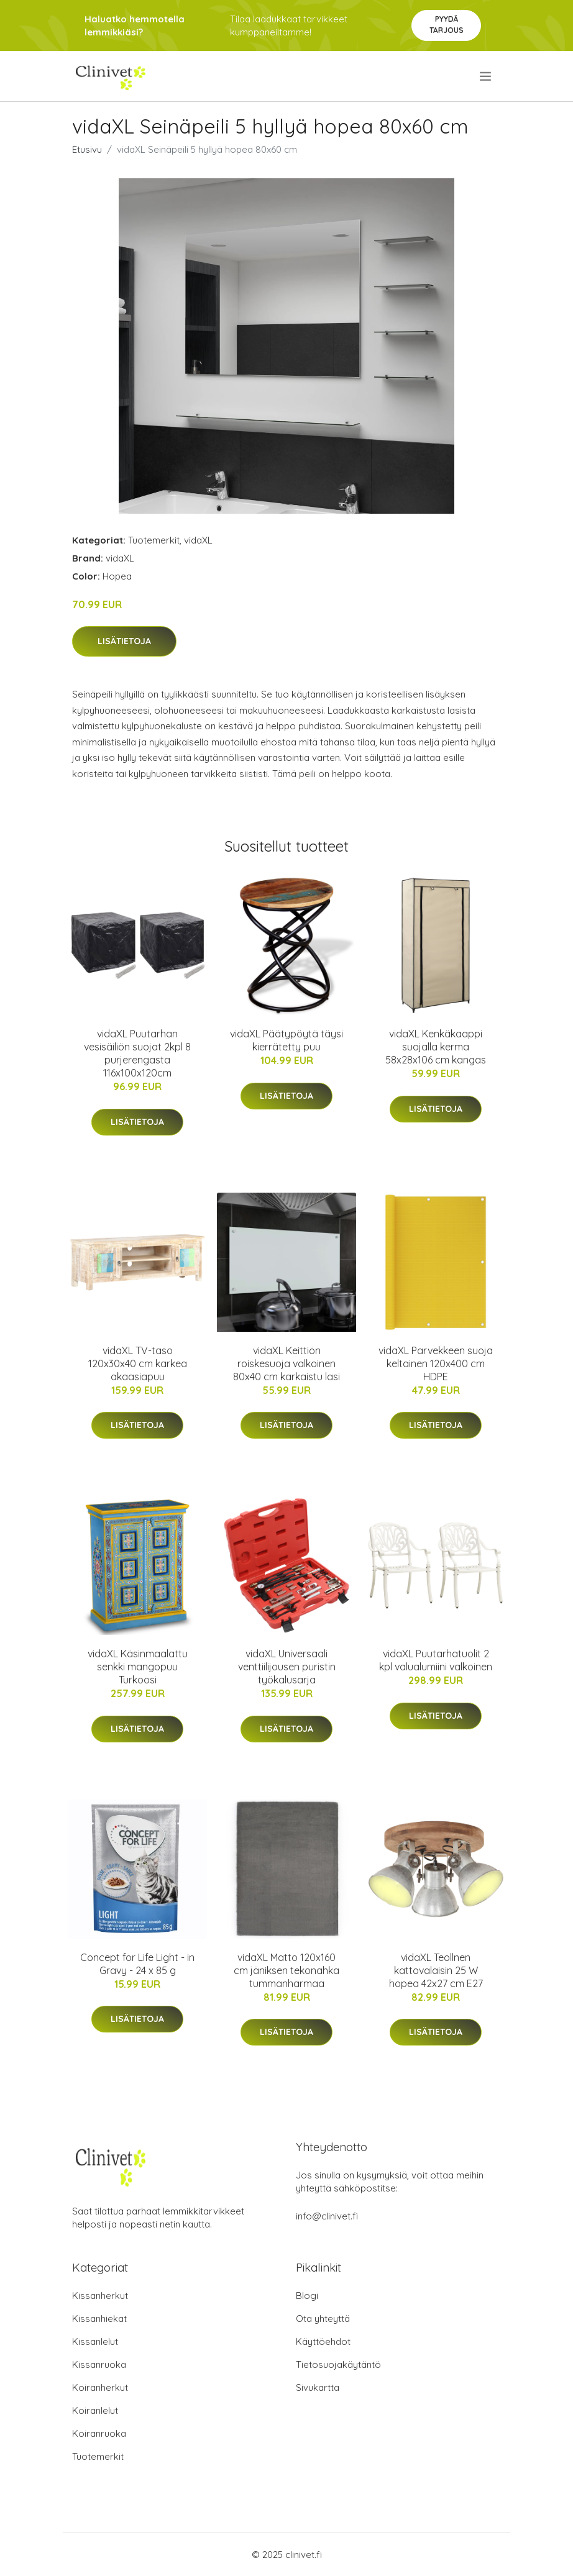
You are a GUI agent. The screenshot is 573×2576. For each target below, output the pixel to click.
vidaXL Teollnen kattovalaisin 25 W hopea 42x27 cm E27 (436, 1970)
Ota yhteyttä (323, 2318)
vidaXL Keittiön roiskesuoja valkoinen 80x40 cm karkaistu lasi (286, 1363)
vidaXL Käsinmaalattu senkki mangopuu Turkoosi (138, 1666)
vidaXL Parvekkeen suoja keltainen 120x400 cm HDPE (435, 1363)
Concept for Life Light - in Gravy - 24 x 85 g (137, 1964)
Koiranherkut (100, 2387)
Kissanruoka (99, 2364)
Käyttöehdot (323, 2341)
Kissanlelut (95, 2341)
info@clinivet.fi (327, 2216)
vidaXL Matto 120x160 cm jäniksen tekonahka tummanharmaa (286, 1970)
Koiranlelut (95, 2410)
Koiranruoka (99, 2433)
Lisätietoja (124, 641)
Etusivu (87, 149)
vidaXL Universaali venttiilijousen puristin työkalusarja (287, 1666)
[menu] (486, 76)
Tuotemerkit (154, 540)
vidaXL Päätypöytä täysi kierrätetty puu (286, 1040)
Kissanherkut (100, 2295)
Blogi (307, 2295)
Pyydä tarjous (446, 24)
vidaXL (198, 540)
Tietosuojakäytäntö (338, 2364)
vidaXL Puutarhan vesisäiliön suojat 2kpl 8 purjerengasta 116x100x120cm (137, 1053)
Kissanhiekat (99, 2318)
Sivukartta (317, 2387)
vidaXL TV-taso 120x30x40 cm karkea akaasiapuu (137, 1363)
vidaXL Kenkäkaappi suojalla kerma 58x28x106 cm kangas (435, 1046)
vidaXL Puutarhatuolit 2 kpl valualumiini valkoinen (435, 1660)
